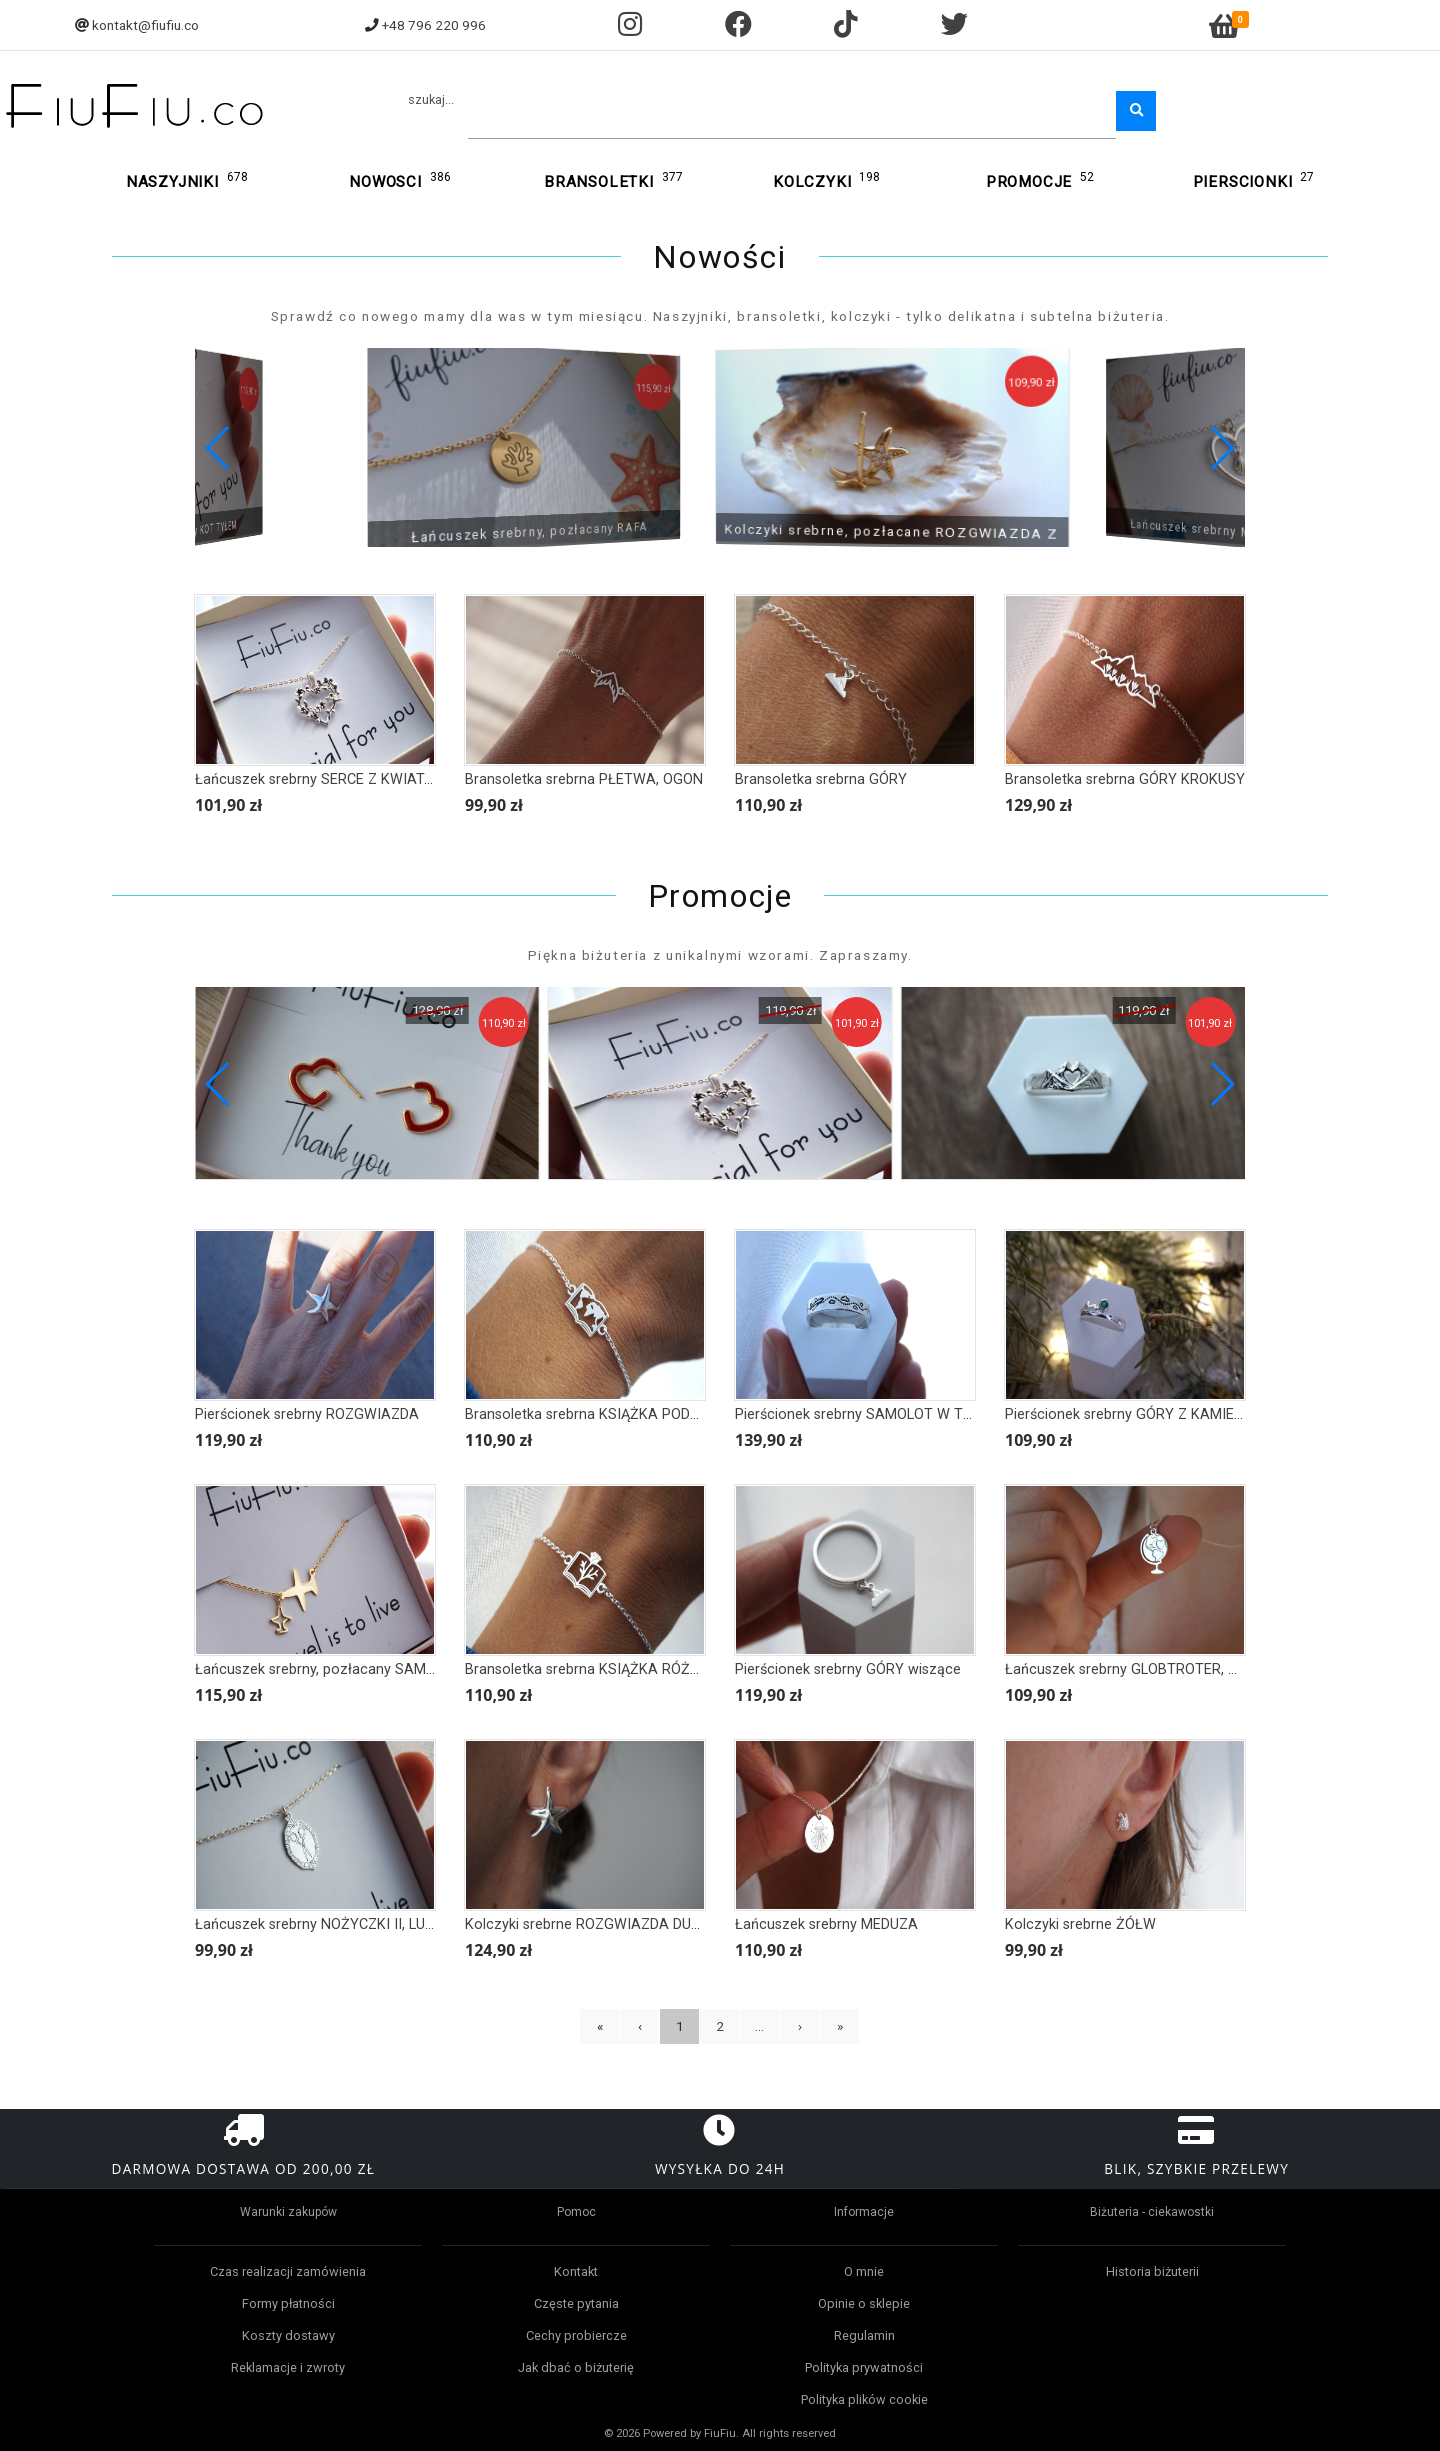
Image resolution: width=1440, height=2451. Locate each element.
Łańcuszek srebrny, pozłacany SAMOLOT (328, 1669)
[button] (1221, 448)
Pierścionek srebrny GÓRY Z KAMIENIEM (1136, 1414)
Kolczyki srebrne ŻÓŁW (1080, 1924)
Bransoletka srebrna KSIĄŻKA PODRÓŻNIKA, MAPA (631, 1414)
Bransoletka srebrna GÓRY (821, 779)
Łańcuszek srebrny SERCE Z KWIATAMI (322, 779)
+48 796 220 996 (434, 25)
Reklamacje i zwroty (288, 2367)
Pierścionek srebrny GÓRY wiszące (848, 1669)
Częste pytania (576, 2303)
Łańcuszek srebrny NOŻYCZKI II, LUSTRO (328, 1924)
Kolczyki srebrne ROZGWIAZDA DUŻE (586, 1924)
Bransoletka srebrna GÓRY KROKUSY (1125, 779)
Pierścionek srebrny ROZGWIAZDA (307, 1414)
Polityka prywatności (864, 2367)
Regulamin (864, 2335)
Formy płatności (288, 2303)
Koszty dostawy (288, 2335)
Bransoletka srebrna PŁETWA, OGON (584, 779)
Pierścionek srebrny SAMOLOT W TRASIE (869, 1414)
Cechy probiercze (576, 2335)
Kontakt (576, 2271)
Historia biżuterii (1152, 2271)
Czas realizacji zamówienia (288, 2271)
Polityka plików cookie (864, 2399)
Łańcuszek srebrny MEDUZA (826, 1924)
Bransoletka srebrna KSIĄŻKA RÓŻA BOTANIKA (619, 1669)
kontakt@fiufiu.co (145, 25)
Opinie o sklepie (864, 2303)
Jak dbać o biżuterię (576, 2367)
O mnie (864, 2271)
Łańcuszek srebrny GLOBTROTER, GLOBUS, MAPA (1167, 1669)
